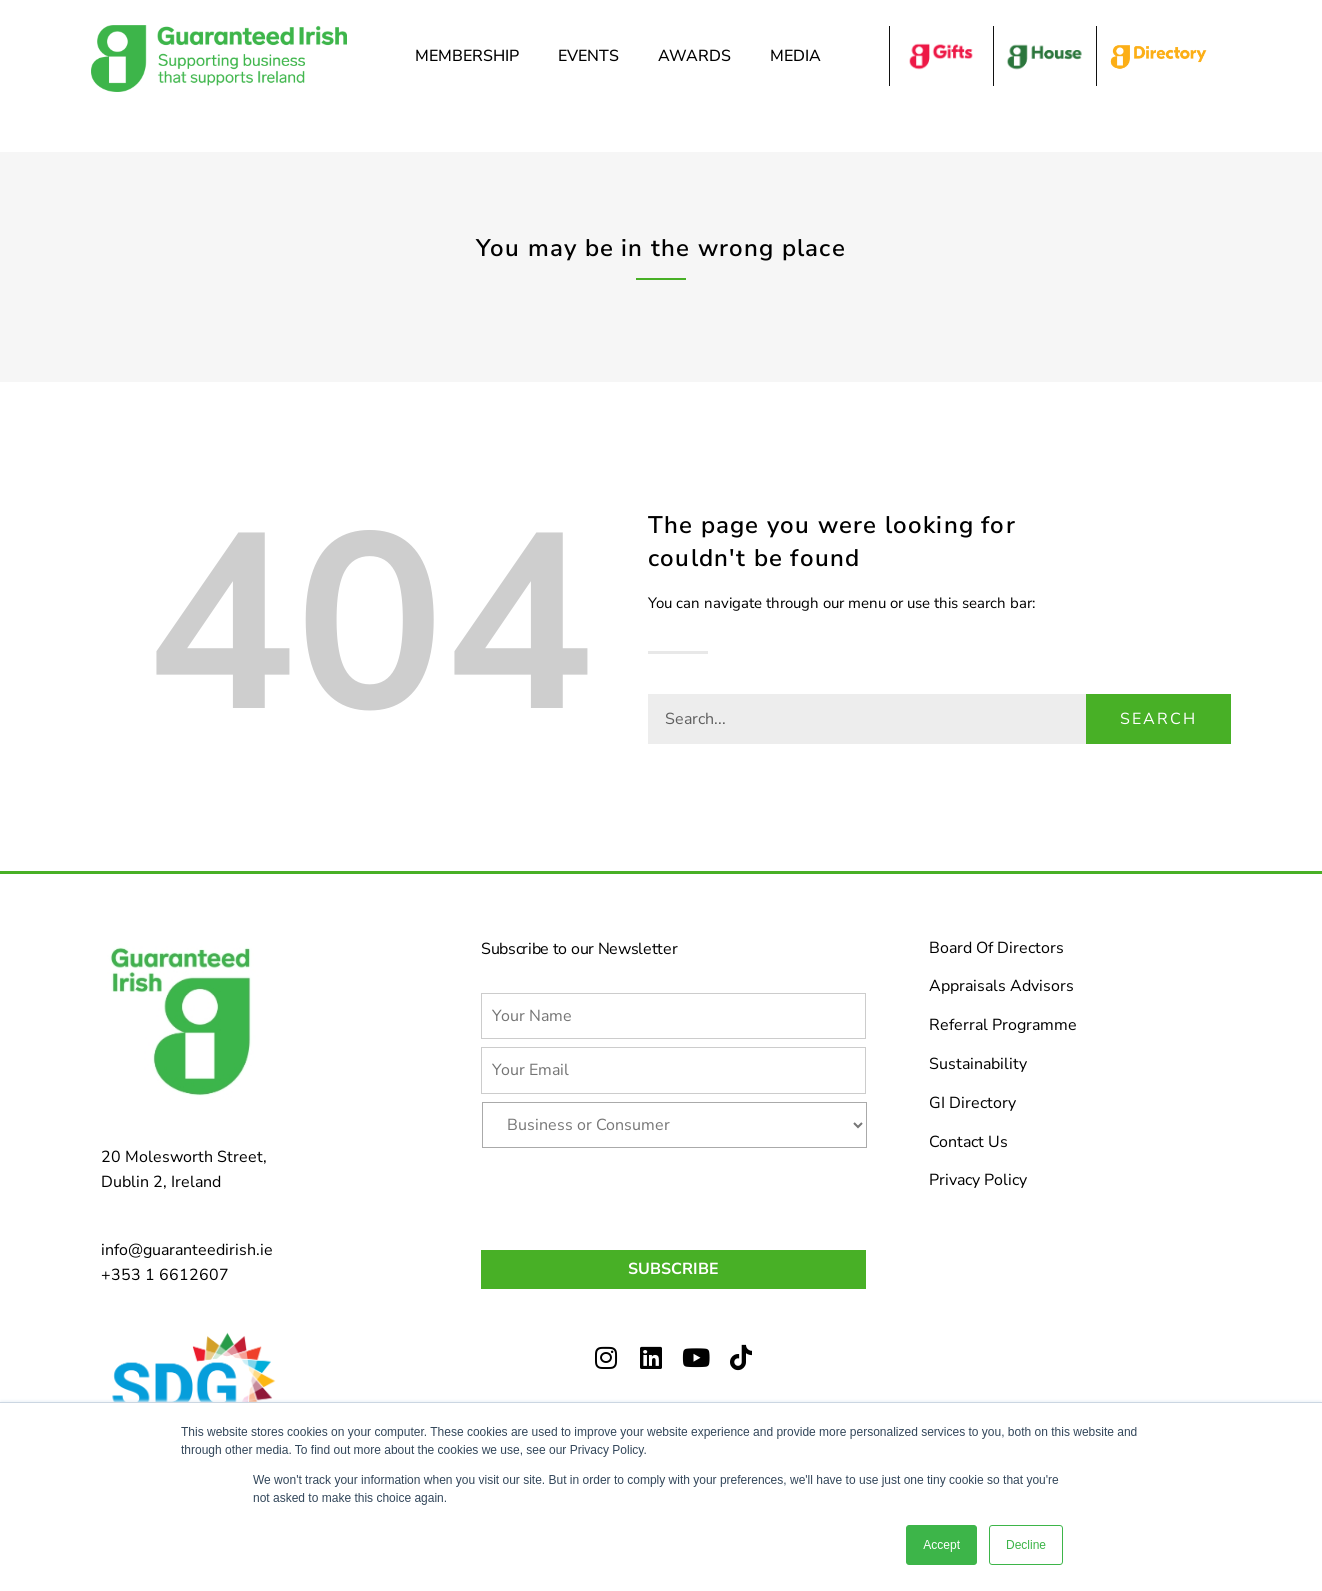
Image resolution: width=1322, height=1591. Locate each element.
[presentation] (633, 1195)
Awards (699, 56)
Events (593, 56)
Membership (472, 56)
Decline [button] (1026, 1545)
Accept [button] (941, 1545)
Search (1158, 719)
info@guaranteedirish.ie (187, 1250)
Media (800, 56)
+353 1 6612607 (165, 1275)
